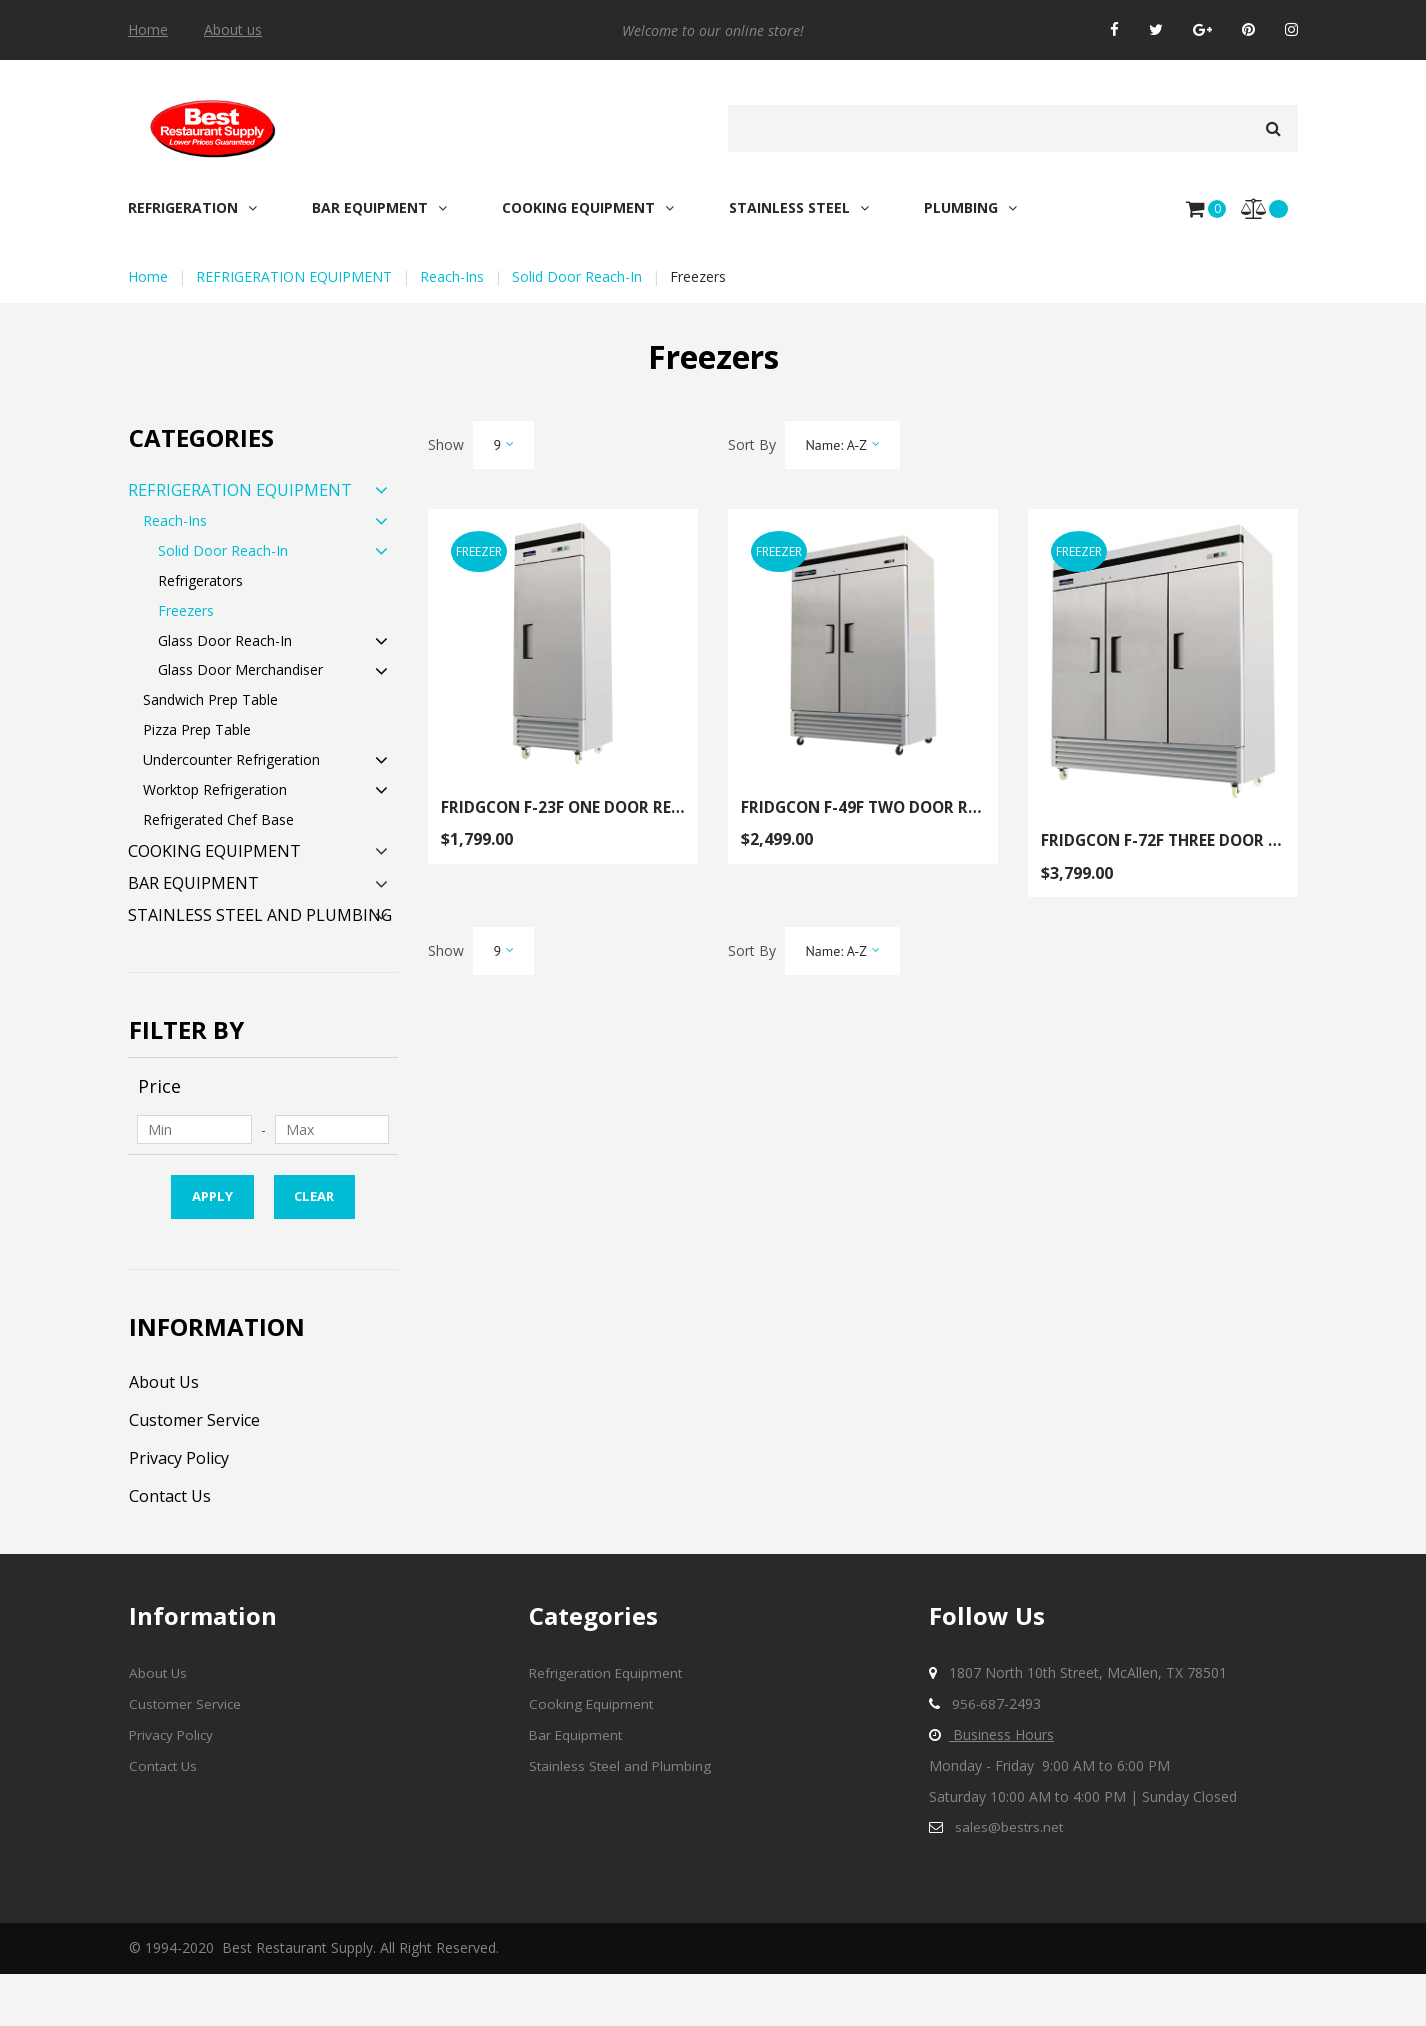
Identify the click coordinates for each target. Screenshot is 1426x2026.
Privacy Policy (187, 1509)
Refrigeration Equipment (607, 1724)
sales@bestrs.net (1010, 1878)
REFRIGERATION (192, 208)
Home (148, 30)
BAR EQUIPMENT (379, 208)
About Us (169, 1433)
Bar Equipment (577, 1786)
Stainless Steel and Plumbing (621, 1817)
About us (233, 30)
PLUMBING (970, 208)
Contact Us (177, 1546)
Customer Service (204, 1471)
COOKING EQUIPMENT (588, 208)
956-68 (974, 1755)
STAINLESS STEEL (799, 208)
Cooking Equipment (592, 1755)
